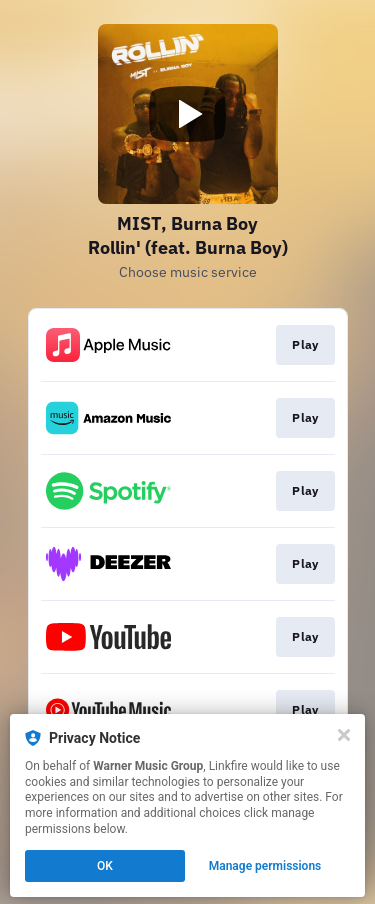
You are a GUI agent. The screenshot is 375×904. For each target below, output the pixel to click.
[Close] (344, 735)
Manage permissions (265, 866)
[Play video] (188, 114)
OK (105, 866)
